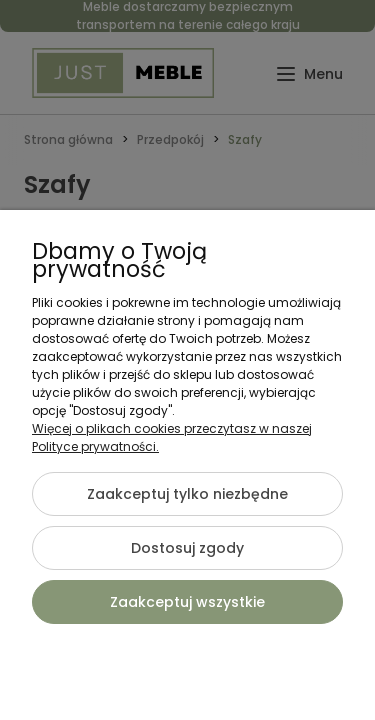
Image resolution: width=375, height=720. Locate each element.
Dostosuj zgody (187, 548)
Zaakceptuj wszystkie (187, 602)
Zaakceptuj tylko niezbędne (187, 494)
